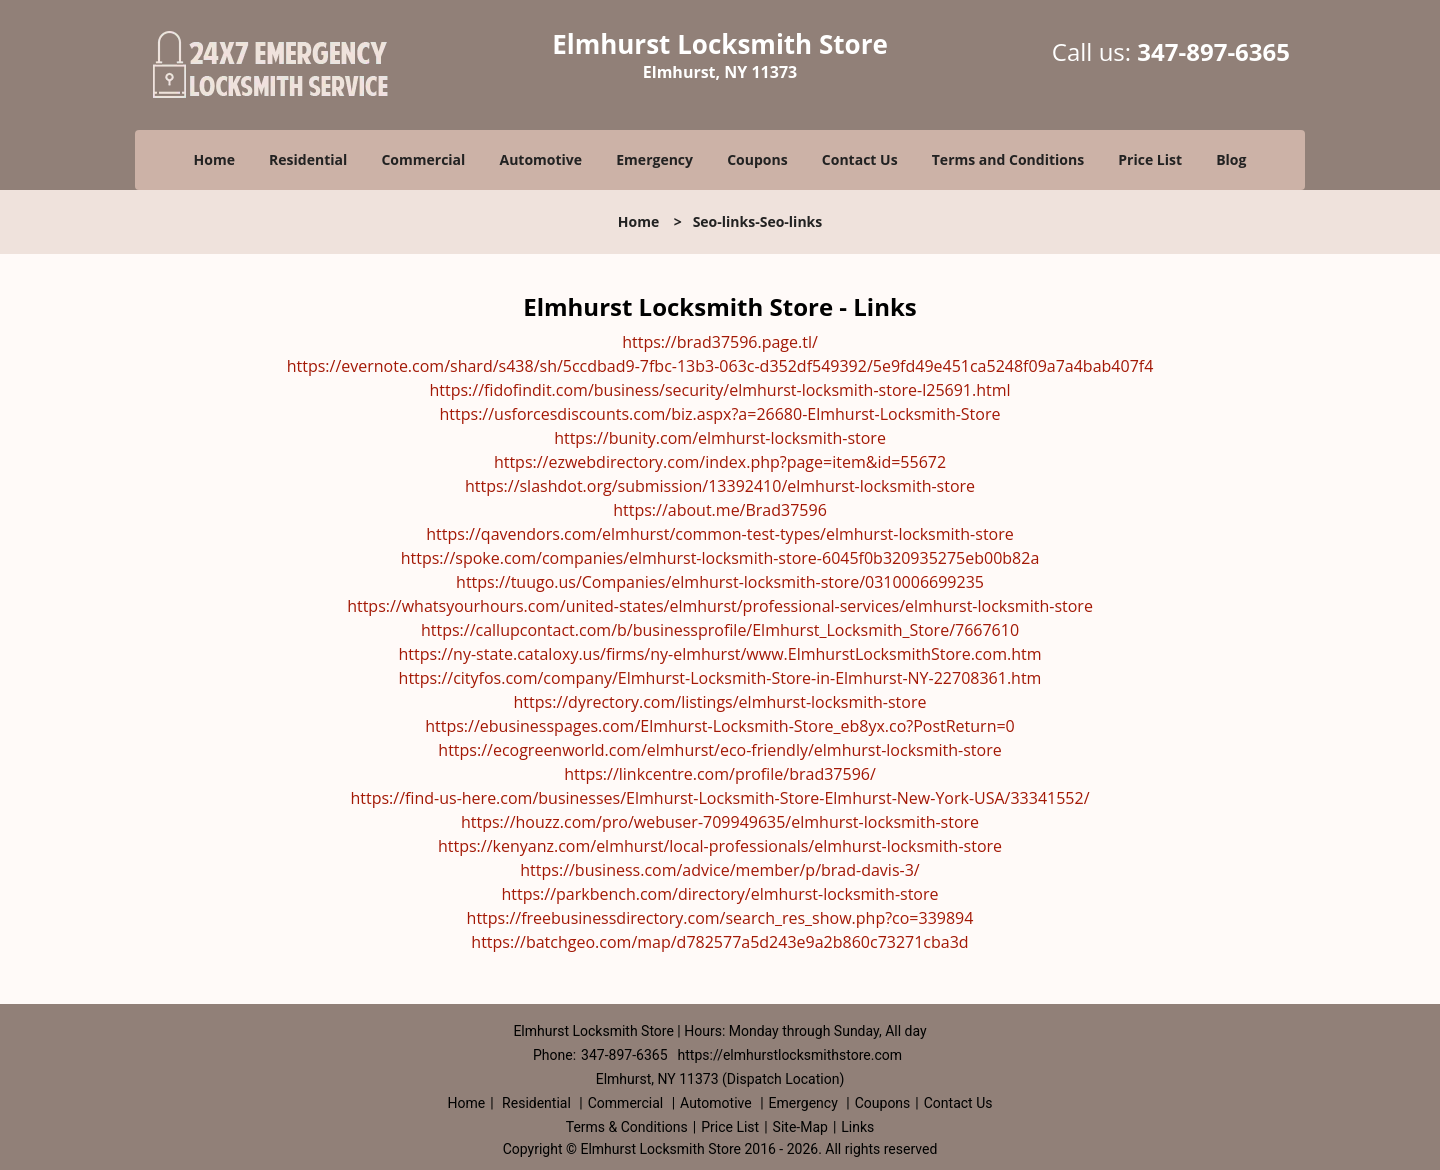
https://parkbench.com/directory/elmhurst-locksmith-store (719, 894)
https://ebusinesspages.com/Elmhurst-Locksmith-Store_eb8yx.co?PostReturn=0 (720, 726)
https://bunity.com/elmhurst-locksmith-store (720, 438)
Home (214, 159)
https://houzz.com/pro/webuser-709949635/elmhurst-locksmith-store (720, 822)
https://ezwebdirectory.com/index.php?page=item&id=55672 (720, 462)
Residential (308, 159)
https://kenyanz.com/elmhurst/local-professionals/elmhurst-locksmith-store (720, 846)
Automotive (541, 159)
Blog (1231, 159)
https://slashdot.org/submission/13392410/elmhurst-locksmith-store (720, 486)
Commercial (423, 159)
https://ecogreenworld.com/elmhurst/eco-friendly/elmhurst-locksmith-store (719, 750)
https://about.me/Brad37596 (720, 510)
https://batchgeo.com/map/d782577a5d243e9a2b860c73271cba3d (719, 942)
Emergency (654, 159)
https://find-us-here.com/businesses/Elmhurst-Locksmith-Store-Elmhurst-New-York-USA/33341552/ (719, 798)
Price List (1150, 159)
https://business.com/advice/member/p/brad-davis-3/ (719, 870)
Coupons (757, 159)
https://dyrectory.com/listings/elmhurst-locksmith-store (720, 702)
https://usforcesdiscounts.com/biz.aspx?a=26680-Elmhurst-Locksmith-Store (720, 414)
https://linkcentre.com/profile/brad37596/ (720, 774)
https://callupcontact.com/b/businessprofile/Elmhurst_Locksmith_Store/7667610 (720, 630)
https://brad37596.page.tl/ (720, 342)
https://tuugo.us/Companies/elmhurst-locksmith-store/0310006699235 (720, 582)
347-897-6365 (1213, 51)
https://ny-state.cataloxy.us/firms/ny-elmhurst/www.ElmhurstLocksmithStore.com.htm (720, 654)
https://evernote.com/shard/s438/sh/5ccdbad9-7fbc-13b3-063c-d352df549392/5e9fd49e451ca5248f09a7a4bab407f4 (720, 366)
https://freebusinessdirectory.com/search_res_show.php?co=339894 (720, 918)
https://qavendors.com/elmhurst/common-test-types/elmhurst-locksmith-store (719, 534)
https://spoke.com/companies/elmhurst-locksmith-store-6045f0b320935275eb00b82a (720, 558)
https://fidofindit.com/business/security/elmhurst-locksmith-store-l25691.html (719, 390)
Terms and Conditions (1008, 159)
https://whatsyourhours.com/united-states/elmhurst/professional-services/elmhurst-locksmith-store (720, 606)
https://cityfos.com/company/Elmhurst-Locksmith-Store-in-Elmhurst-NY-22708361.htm (720, 678)
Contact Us (860, 159)
